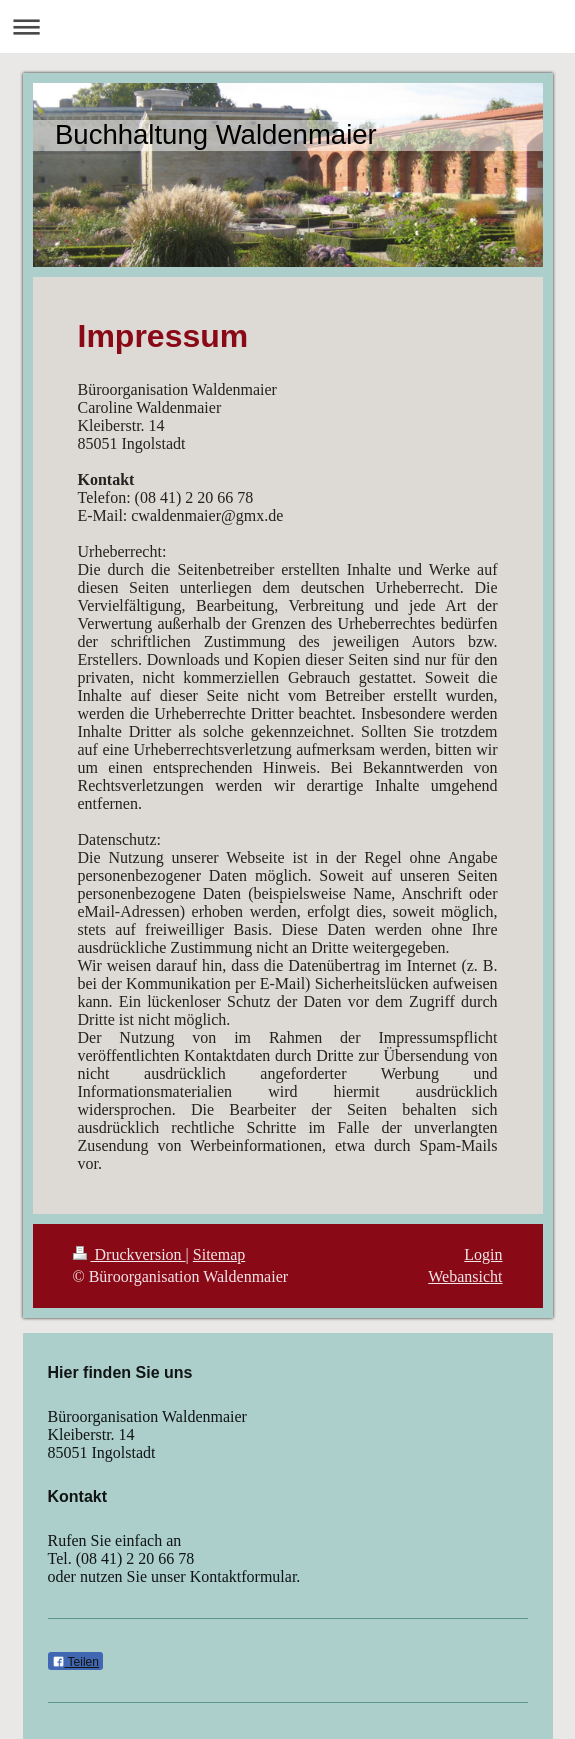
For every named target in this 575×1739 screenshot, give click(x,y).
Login (483, 1254)
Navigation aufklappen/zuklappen (287, 26)
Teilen (75, 1662)
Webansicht (465, 1276)
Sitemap (219, 1254)
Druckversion (129, 1254)
